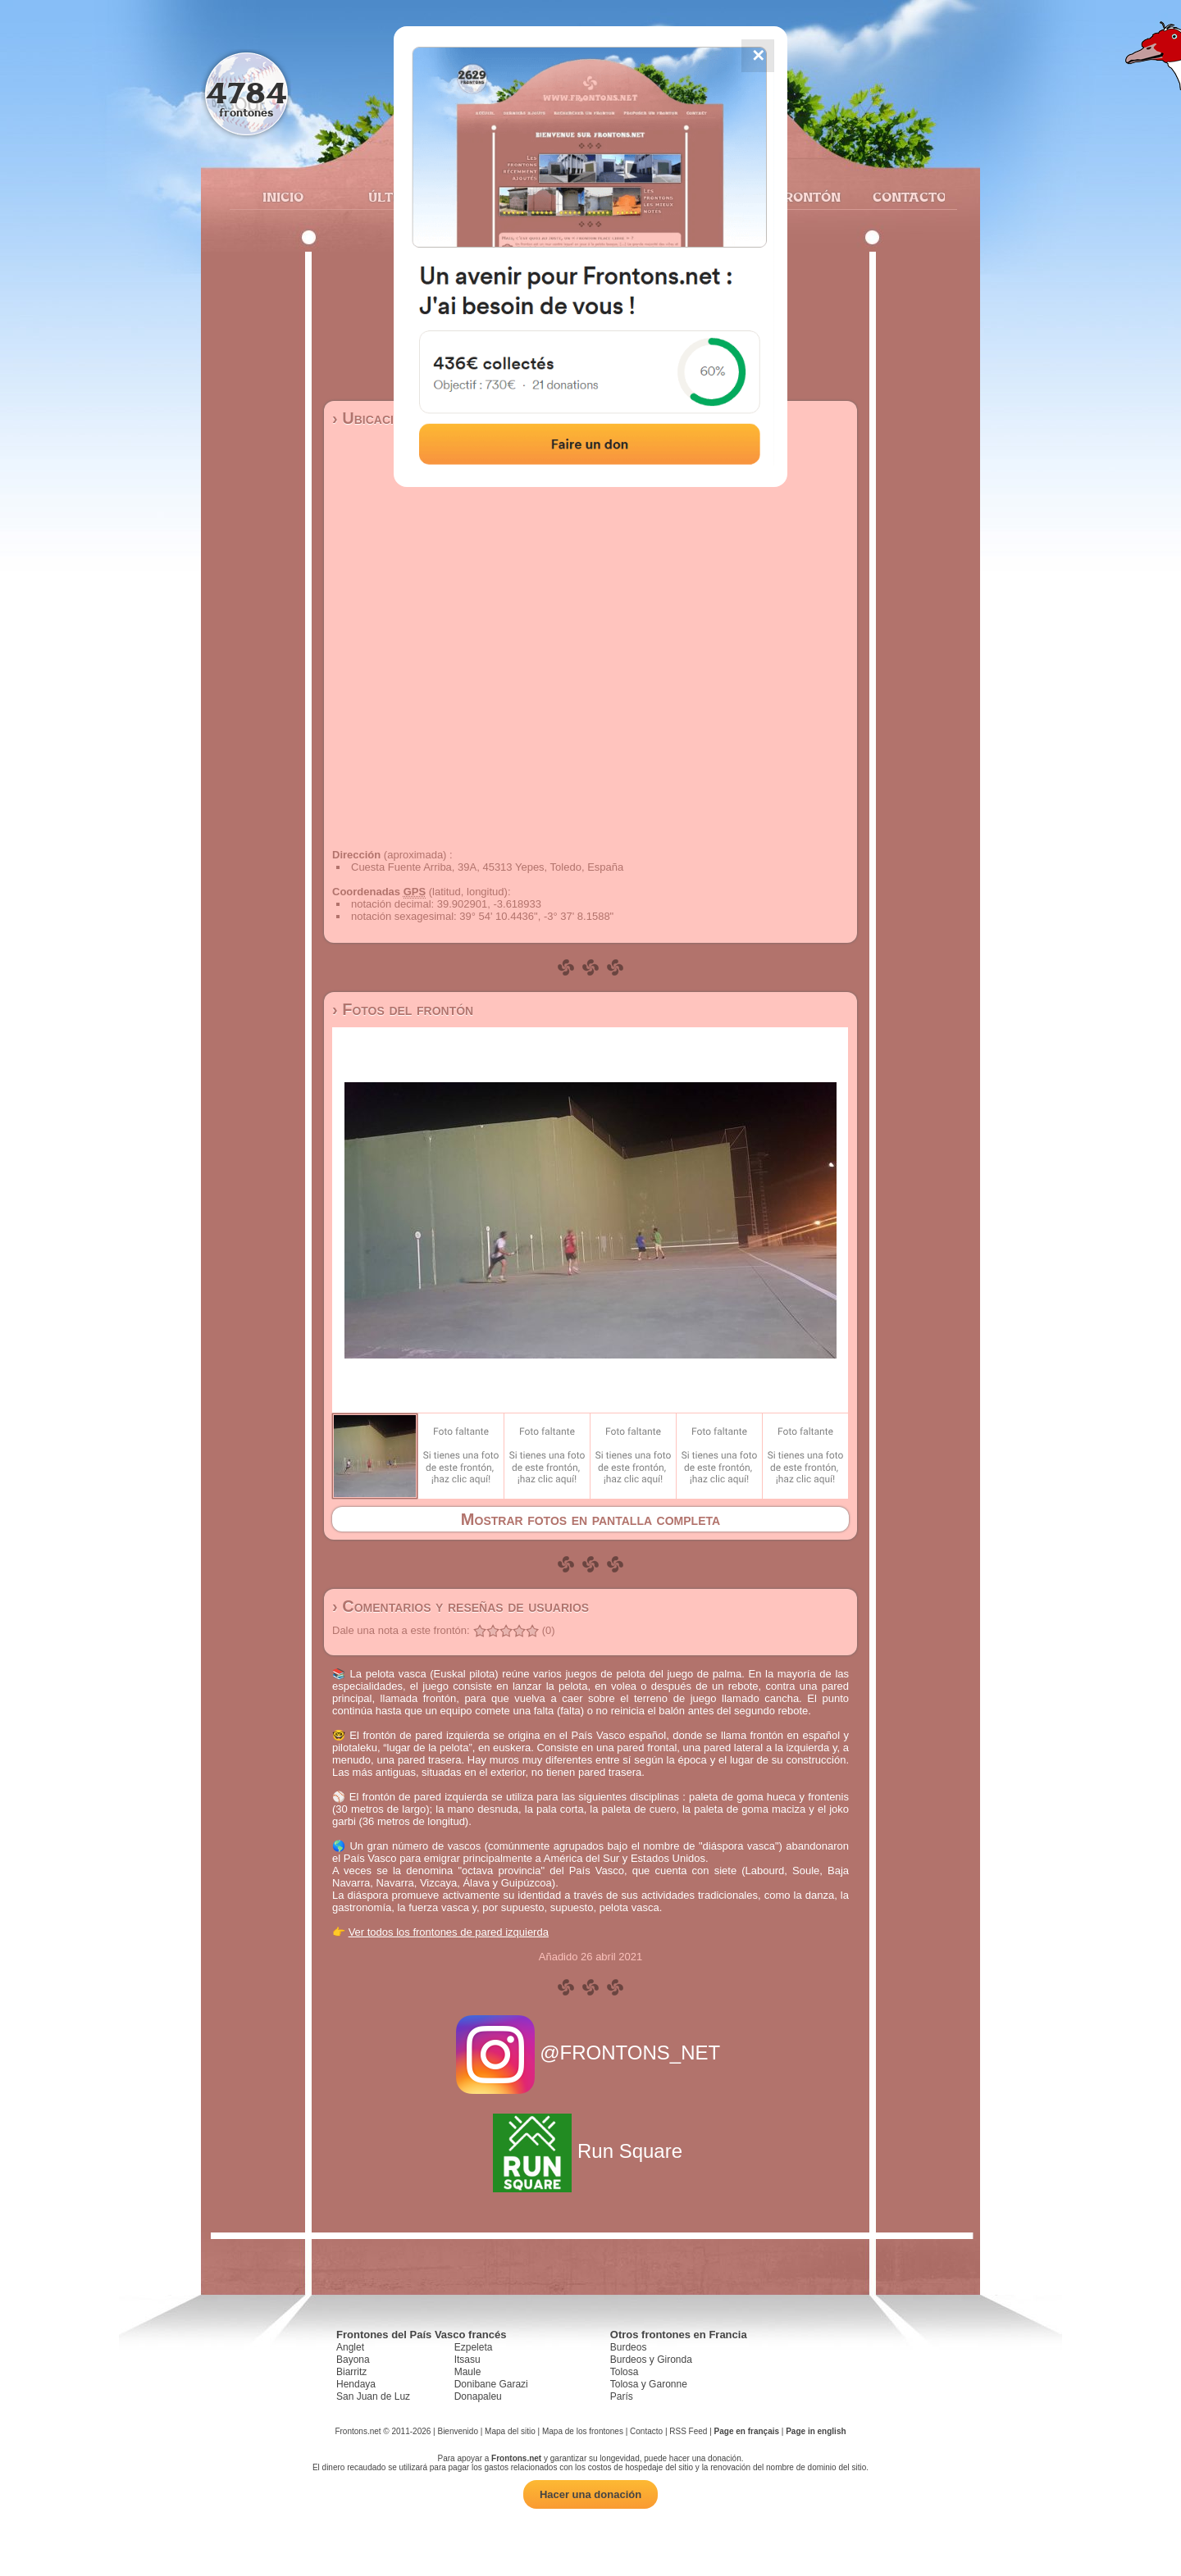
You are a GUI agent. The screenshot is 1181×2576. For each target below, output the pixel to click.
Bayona (353, 2359)
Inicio (282, 197)
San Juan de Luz (373, 2396)
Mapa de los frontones (582, 2431)
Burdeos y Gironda (651, 2359)
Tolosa (624, 2372)
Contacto (902, 197)
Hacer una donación (590, 2494)
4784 (246, 92)
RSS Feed (688, 2431)
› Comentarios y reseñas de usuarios (460, 1606)
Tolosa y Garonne (648, 2384)
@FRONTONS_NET (591, 2052)
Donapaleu (478, 2396)
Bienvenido (457, 2431)
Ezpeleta (473, 2347)
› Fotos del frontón (402, 1009)
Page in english (816, 2431)
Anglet (350, 2347)
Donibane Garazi (491, 2384)
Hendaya (356, 2384)
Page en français (746, 2431)
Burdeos (628, 2347)
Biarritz (351, 2372)
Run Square (590, 2151)
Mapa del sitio (510, 2431)
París (621, 2396)
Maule (467, 2372)
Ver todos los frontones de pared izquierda (449, 1932)
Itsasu (467, 2359)
